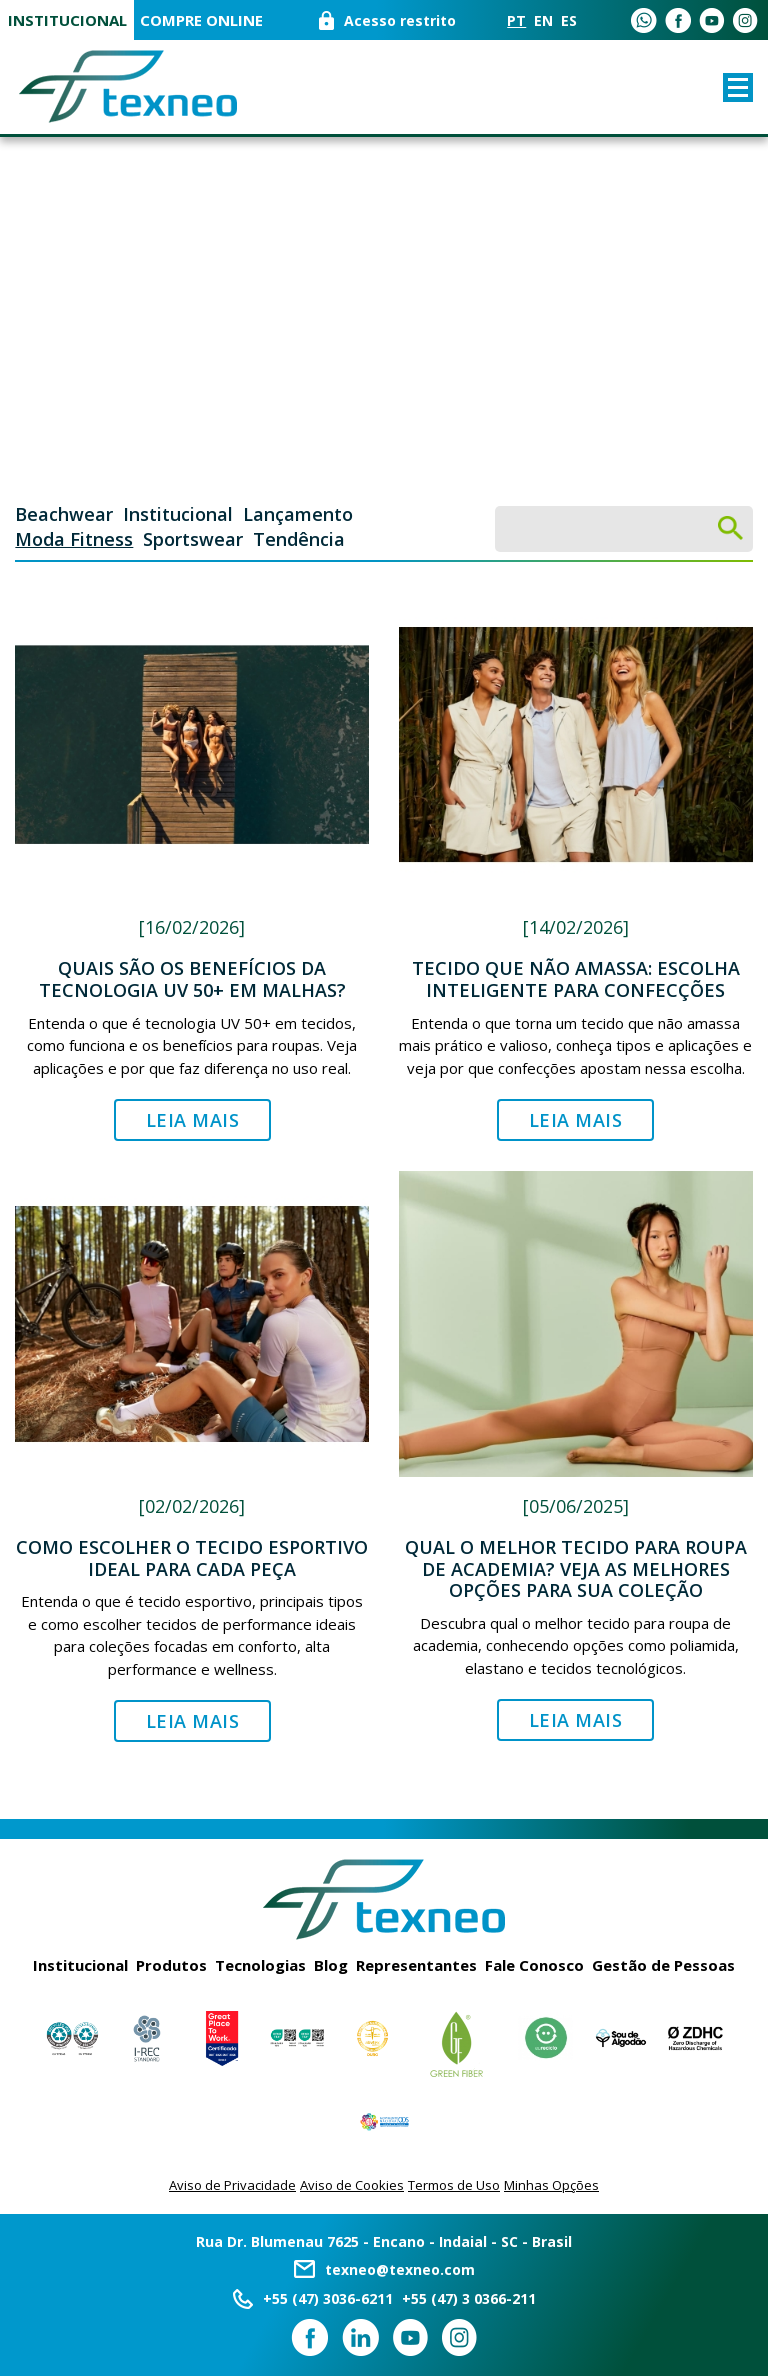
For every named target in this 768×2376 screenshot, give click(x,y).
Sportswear (193, 539)
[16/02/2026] (192, 927)
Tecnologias (260, 1965)
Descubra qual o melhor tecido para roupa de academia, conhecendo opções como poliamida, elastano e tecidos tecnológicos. (576, 1645)
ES (569, 20)
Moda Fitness (74, 539)
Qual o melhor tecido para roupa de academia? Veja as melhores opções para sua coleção (576, 1568)
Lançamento (298, 514)
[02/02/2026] (192, 1506)
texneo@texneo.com (400, 2269)
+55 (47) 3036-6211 (328, 2298)
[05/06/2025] (576, 1506)
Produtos (171, 1965)
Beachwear (64, 514)
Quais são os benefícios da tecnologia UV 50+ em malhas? (192, 979)
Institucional (67, 20)
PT (516, 20)
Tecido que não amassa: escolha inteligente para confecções (576, 979)
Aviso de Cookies (352, 2185)
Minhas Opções (551, 2185)
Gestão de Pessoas (663, 1965)
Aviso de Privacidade (232, 2185)
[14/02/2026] (576, 927)
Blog (331, 1965)
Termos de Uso (454, 2185)
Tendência (299, 539)
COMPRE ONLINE (201, 20)
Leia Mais (193, 1120)
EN (543, 20)
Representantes (416, 1965)
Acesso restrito (400, 20)
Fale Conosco (534, 1965)
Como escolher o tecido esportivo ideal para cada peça (192, 1558)
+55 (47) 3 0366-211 (469, 2298)
